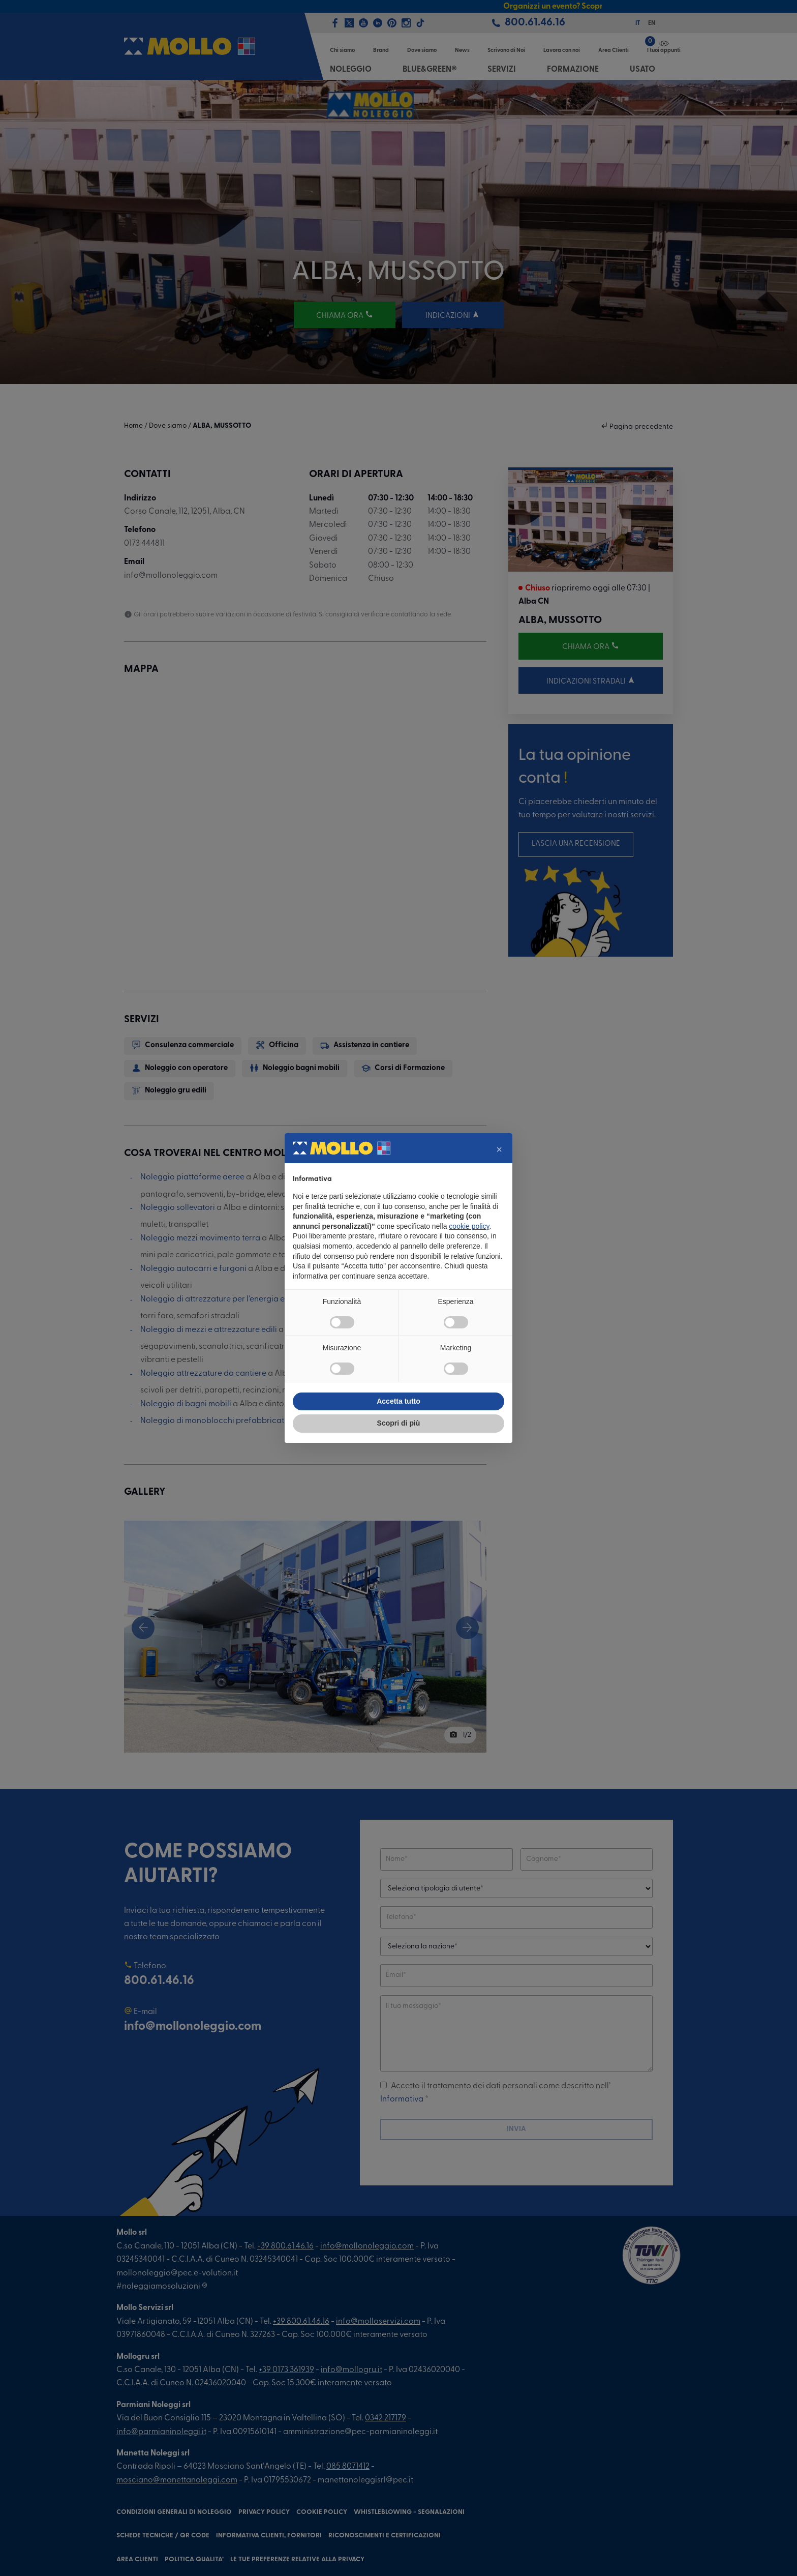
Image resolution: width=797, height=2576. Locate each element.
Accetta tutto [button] (398, 1401)
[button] (499, 1149)
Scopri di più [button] (398, 1423)
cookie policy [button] (469, 1226)
